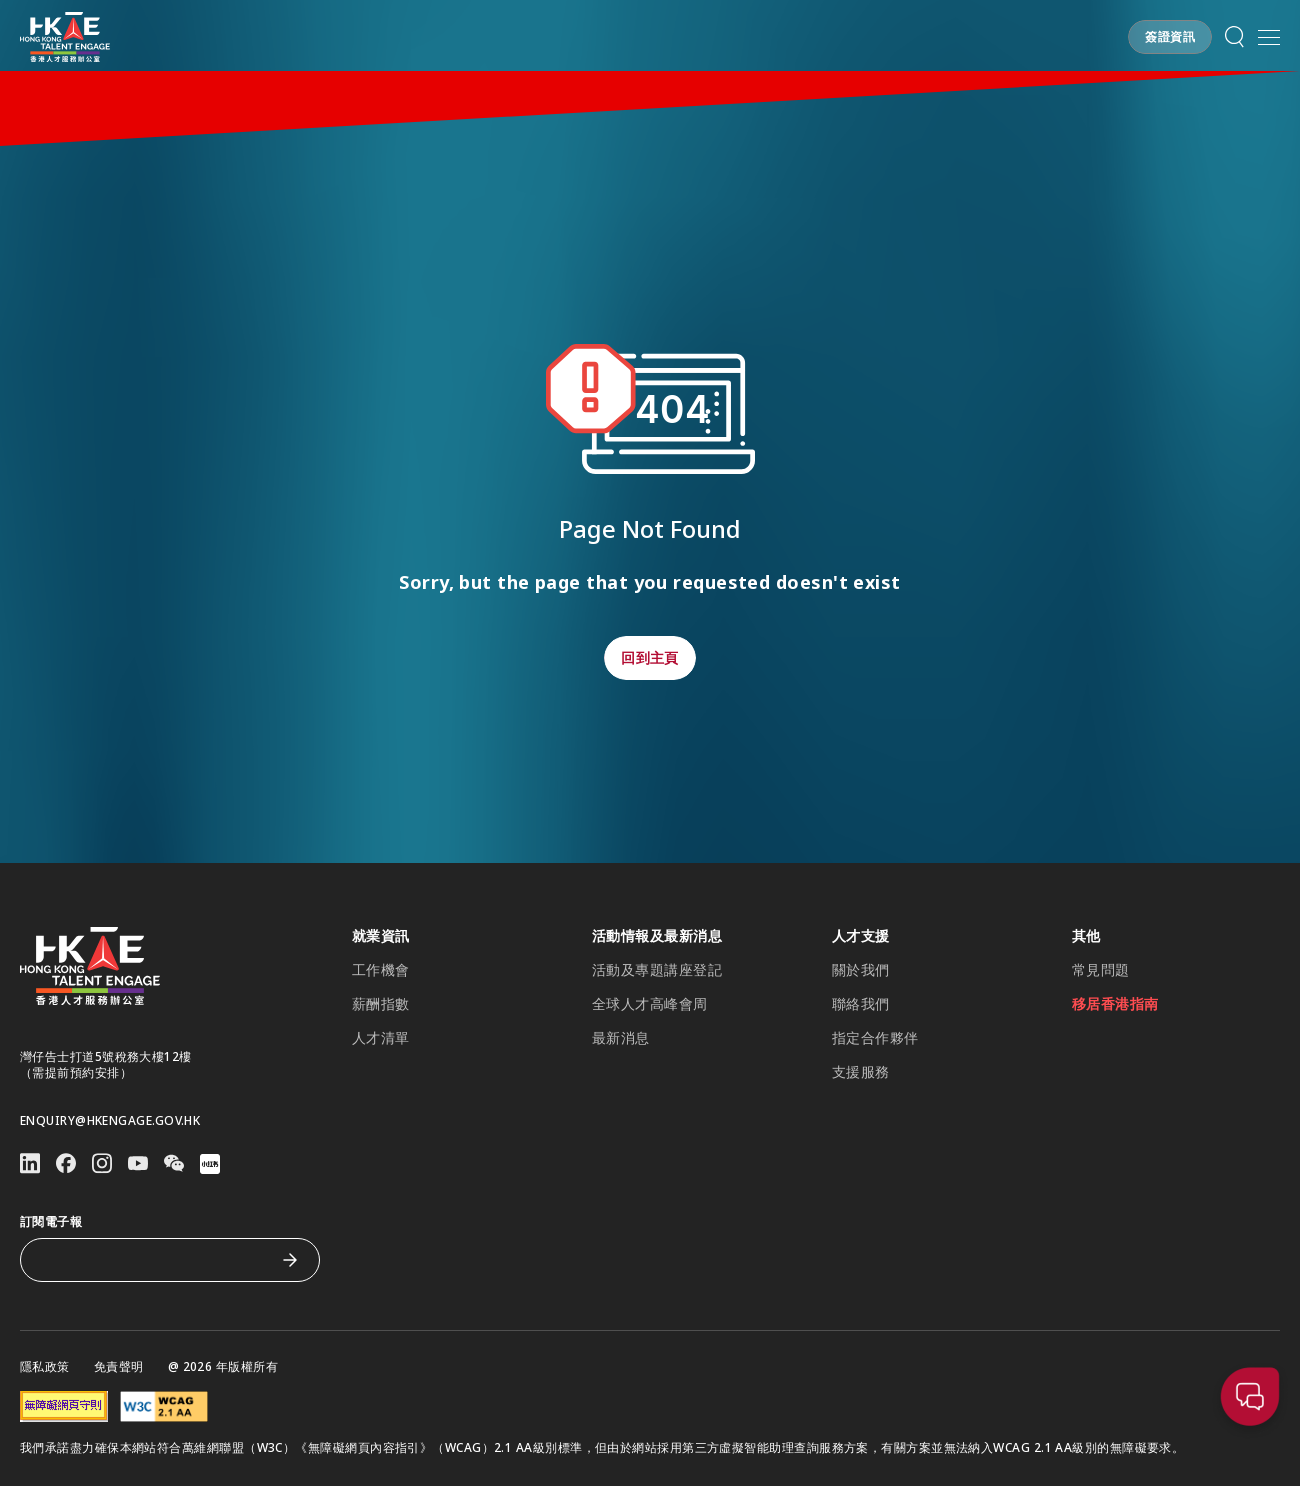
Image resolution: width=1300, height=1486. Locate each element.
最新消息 (621, 1038)
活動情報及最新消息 (657, 936)
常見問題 (1101, 970)
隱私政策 (45, 1367)
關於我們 (861, 970)
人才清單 (381, 1038)
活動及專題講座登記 (657, 970)
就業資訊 (381, 936)
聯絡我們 (861, 1004)
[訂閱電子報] (155, 1260)
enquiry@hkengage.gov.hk (110, 1121)
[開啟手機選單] (1269, 37)
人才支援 (861, 936)
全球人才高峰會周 (650, 1004)
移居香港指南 (1115, 1004)
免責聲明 (119, 1367)
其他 (1086, 936)
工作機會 (381, 970)
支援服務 (861, 1072)
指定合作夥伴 (875, 1038)
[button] (1170, 37)
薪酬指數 (381, 1004)
